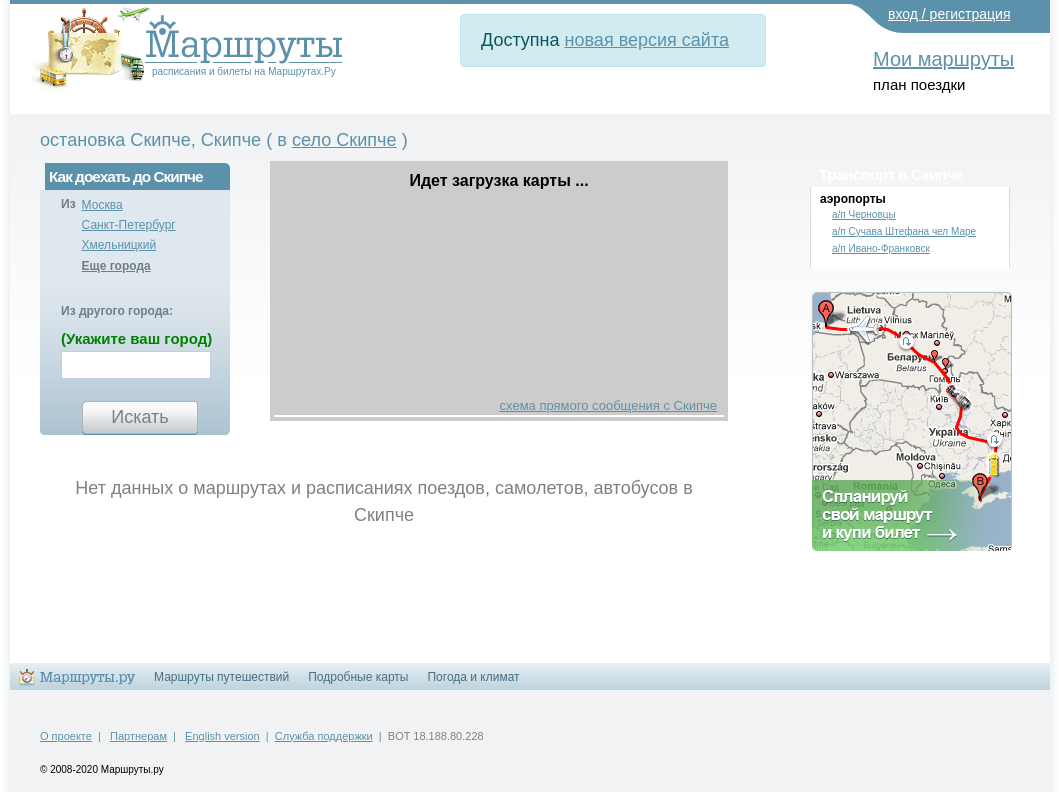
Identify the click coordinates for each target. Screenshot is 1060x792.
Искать (139, 417)
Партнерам (138, 736)
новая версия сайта (647, 40)
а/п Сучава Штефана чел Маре (904, 231)
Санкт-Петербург (129, 225)
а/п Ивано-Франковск (881, 248)
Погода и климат (473, 677)
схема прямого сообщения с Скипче (608, 405)
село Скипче (344, 140)
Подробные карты (358, 677)
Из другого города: (117, 311)
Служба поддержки (324, 736)
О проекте (66, 736)
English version (222, 736)
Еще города (116, 266)
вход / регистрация (949, 14)
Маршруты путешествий (221, 677)
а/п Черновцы (864, 214)
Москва (102, 205)
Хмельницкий (119, 245)
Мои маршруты (943, 59)
